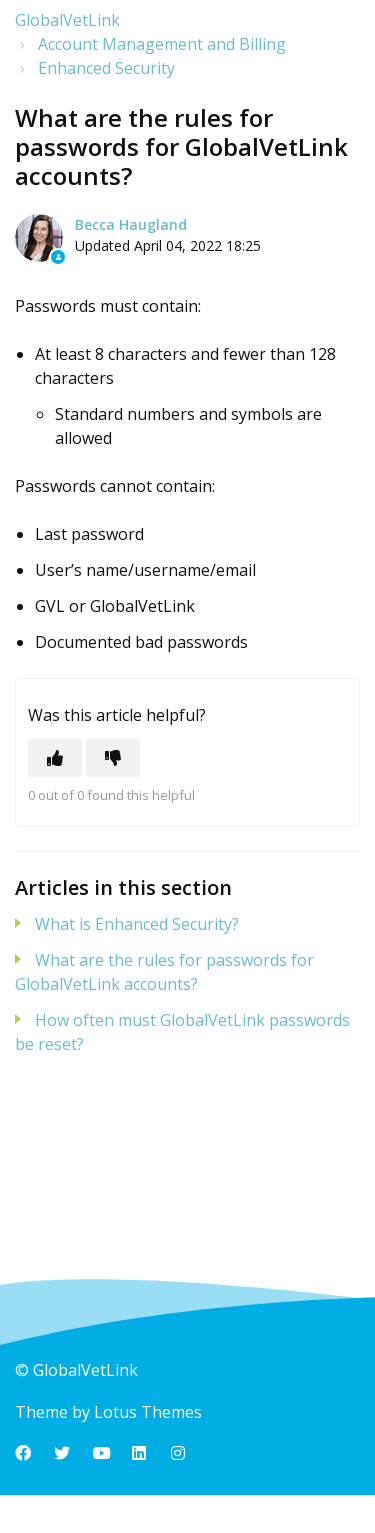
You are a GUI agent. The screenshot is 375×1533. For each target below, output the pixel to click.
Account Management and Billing (162, 44)
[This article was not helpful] (113, 758)
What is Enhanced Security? (137, 924)
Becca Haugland (131, 224)
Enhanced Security (106, 68)
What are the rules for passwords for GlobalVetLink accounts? (164, 972)
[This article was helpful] (55, 758)
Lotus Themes (148, 1412)
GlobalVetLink (67, 20)
